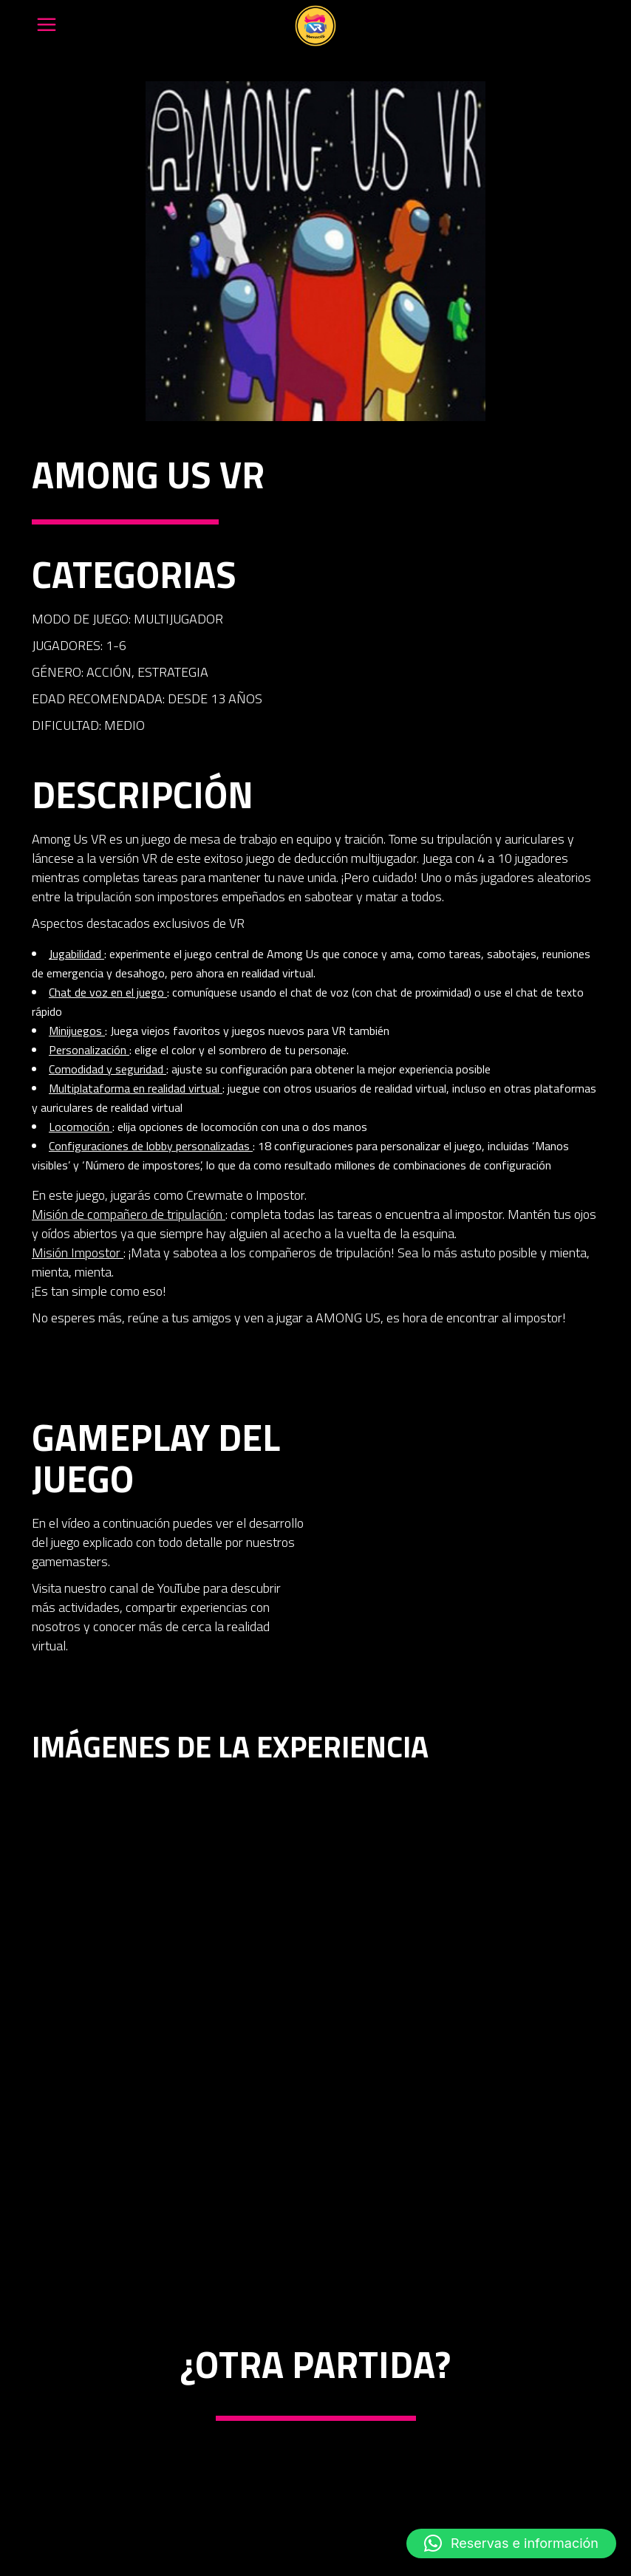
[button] (511, 2543)
